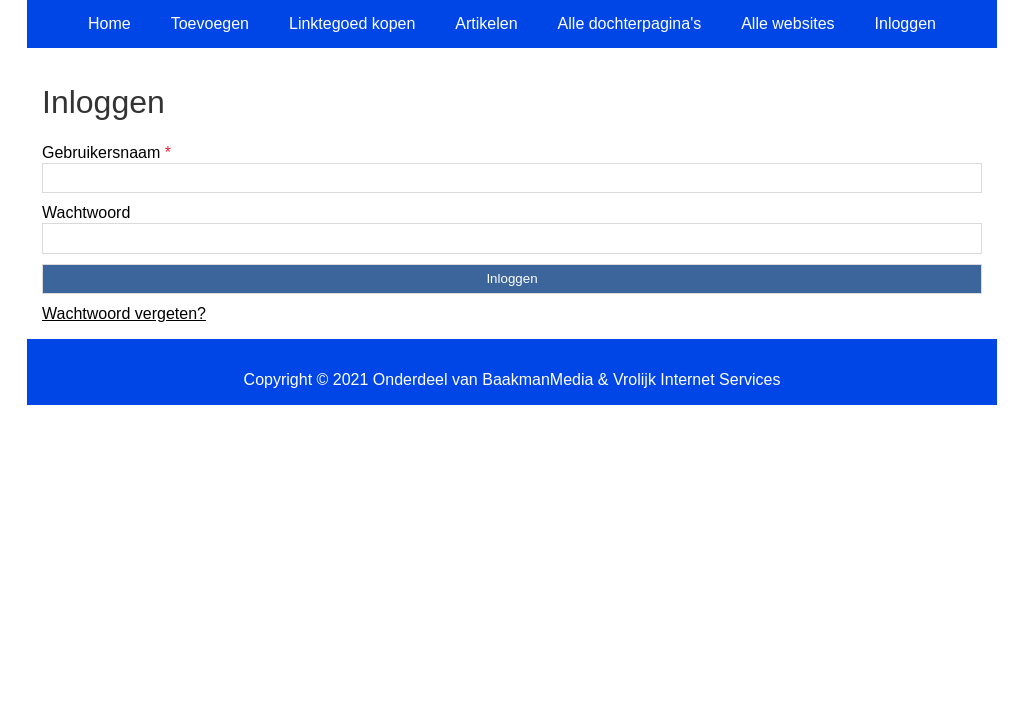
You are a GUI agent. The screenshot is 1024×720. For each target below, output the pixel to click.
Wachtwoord (86, 212)
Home (109, 23)
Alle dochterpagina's (630, 23)
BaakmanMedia (537, 379)
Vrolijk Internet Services (696, 379)
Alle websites (787, 23)
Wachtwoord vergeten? (124, 313)
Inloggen (905, 23)
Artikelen (486, 23)
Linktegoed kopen (352, 23)
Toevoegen (210, 23)
